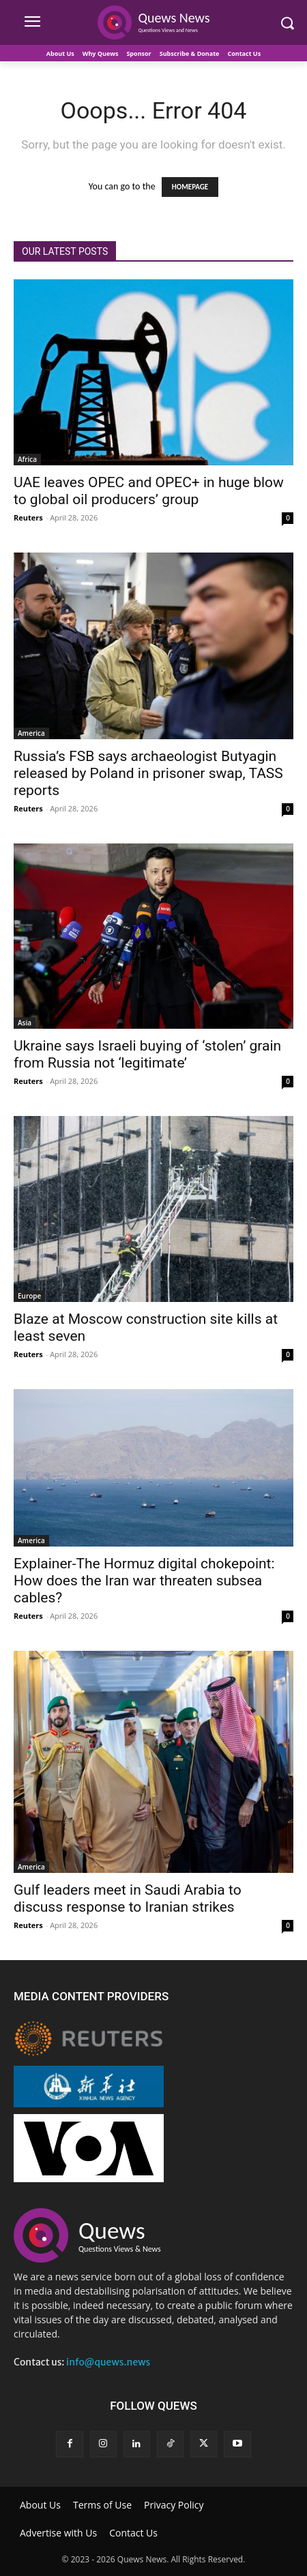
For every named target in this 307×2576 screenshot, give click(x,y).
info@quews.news (108, 2362)
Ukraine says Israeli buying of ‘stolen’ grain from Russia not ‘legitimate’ (147, 1054)
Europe (29, 1296)
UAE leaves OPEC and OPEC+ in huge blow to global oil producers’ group (149, 491)
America (31, 733)
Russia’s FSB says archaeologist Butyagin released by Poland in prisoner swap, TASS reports (148, 773)
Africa (27, 459)
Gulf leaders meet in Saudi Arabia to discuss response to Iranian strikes (128, 1898)
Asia (24, 1022)
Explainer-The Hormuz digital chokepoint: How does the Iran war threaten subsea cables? (144, 1580)
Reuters (28, 517)
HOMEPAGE (190, 187)
